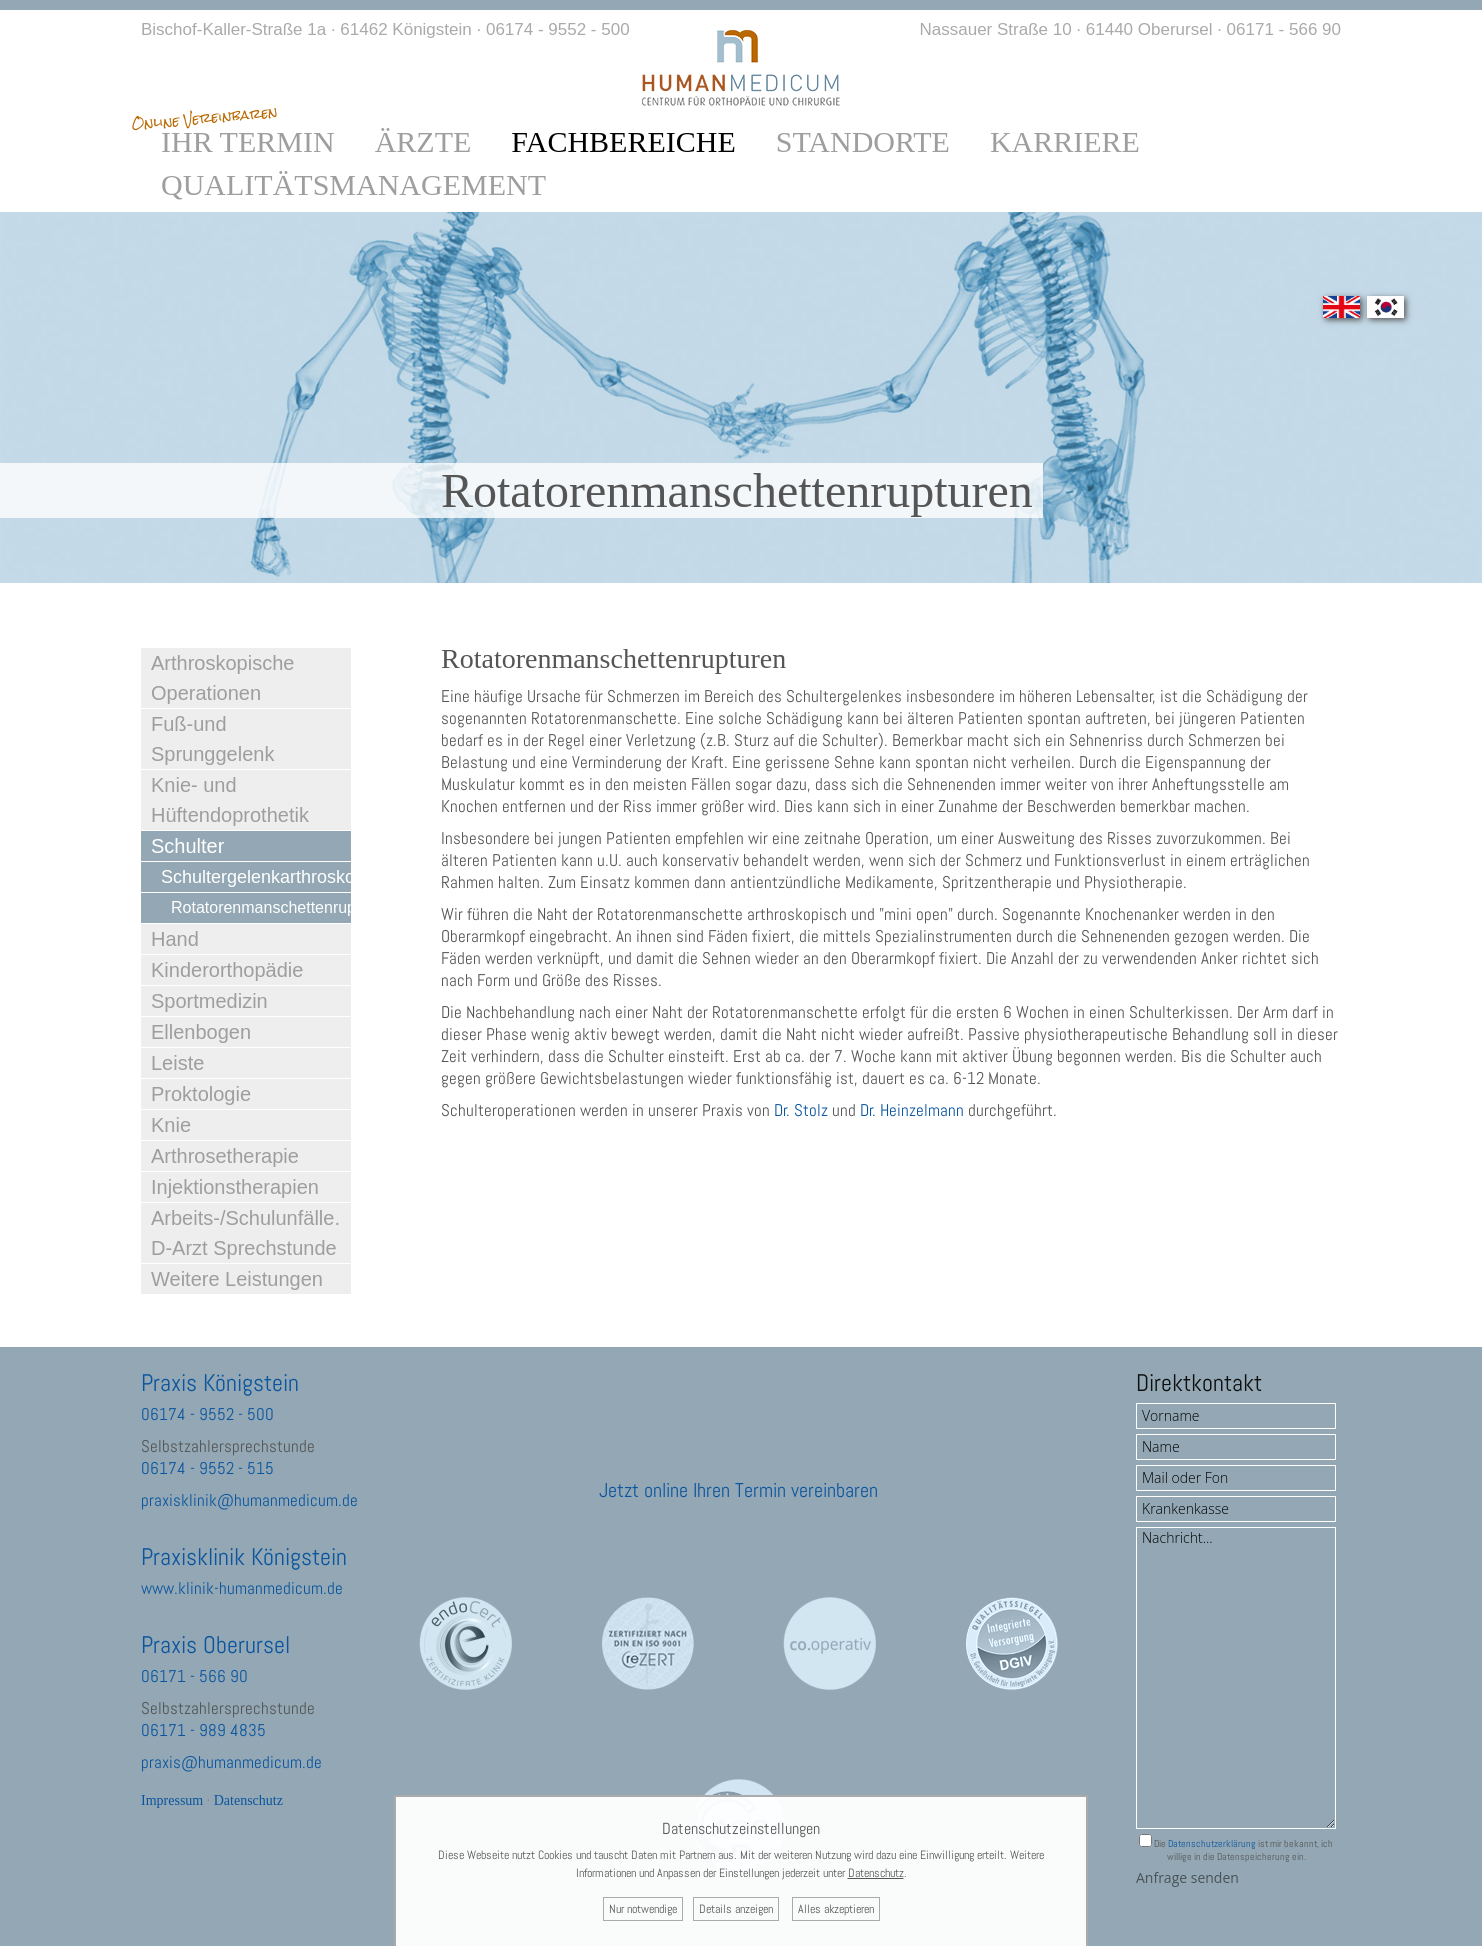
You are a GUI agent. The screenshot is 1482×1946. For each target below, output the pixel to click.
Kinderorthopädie (227, 970)
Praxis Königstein (220, 1382)
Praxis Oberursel (215, 1644)
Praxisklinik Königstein (244, 1556)
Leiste (177, 1063)
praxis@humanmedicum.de (231, 1762)
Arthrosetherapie (225, 1156)
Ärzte (423, 142)
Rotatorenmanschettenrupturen (261, 907)
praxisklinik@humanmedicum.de (249, 1500)
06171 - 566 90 (1284, 29)
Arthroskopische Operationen (222, 678)
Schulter (187, 846)
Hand (175, 939)
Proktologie (201, 1094)
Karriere (1065, 142)
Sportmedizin (209, 1001)
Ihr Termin (248, 142)
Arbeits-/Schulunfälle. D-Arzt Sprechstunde (245, 1233)
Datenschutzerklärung (1212, 1843)
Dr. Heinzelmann (912, 1110)
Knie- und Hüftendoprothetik (230, 800)
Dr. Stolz (801, 1110)
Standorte (863, 142)
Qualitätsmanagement (353, 185)
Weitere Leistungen (237, 1279)
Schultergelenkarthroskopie (256, 877)
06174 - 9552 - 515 (207, 1468)
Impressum (172, 1800)
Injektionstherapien (235, 1187)
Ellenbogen (201, 1032)
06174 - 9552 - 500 (558, 29)
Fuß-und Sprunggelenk (212, 739)
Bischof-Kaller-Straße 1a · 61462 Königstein (306, 29)
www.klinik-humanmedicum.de (242, 1588)
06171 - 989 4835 (203, 1730)
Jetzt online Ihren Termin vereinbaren (738, 1490)
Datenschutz (248, 1800)
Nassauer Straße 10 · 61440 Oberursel (1066, 29)
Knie (171, 1125)
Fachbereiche (623, 142)
